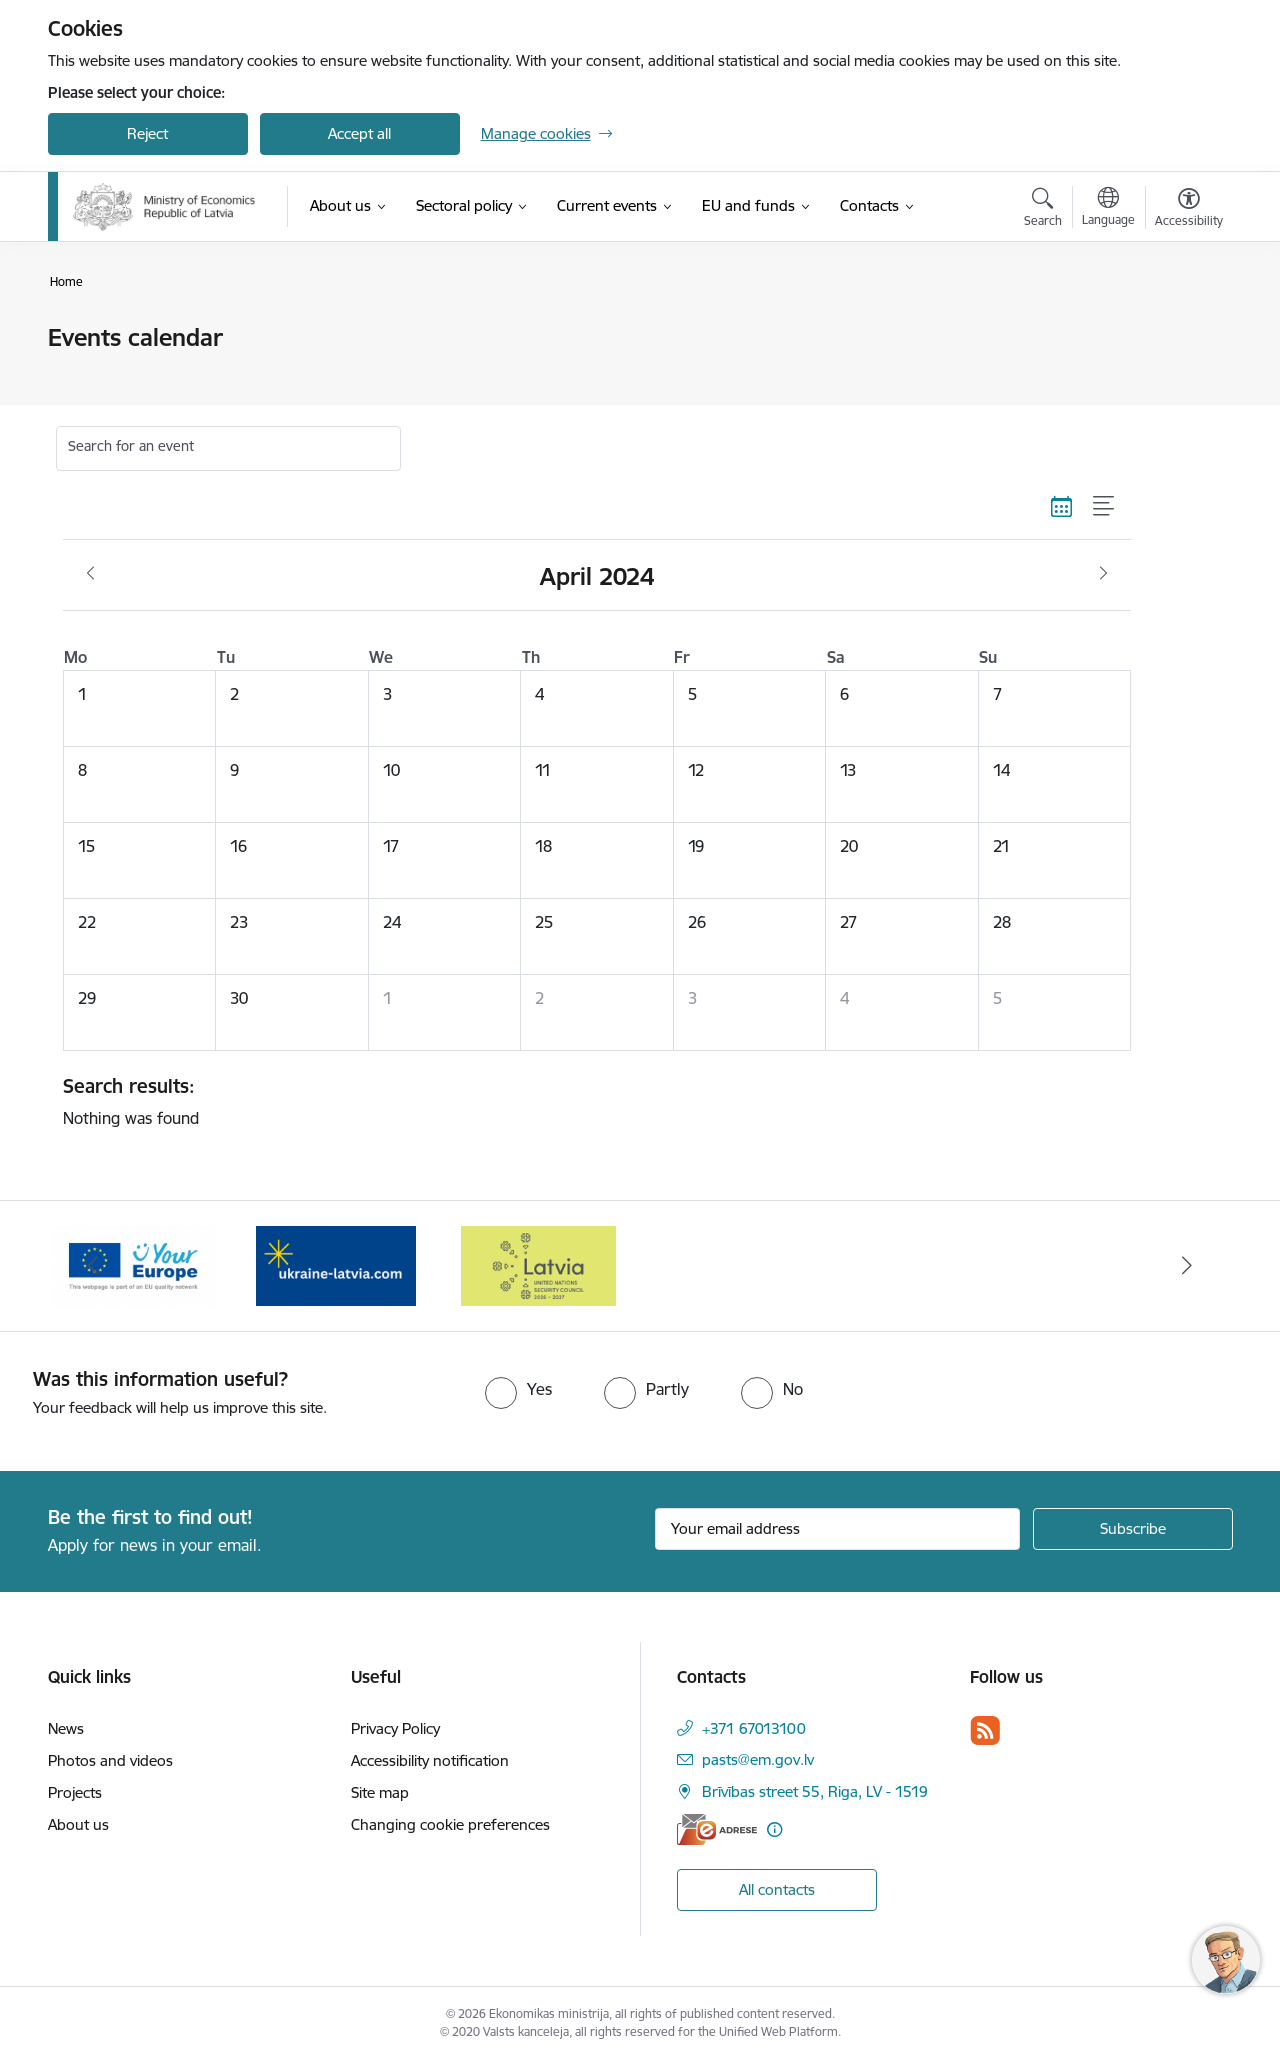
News (66, 1728)
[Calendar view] (1062, 506)
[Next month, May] (1103, 574)
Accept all (359, 133)
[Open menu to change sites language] (1108, 209)
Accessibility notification (430, 1760)
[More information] (774, 1829)
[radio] (518, 1389)
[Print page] (1183, 329)
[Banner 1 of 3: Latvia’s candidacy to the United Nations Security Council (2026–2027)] (538, 1264)
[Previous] (94, 1266)
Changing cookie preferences (450, 1824)
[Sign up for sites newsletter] (1133, 1529)
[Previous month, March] (90, 574)
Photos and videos (110, 1760)
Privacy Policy (395, 1728)
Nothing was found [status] (590, 1101)
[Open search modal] (1043, 210)
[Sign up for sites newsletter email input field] (837, 1529)
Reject (147, 133)
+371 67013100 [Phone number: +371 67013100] (754, 1728)
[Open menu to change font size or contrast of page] (1189, 210)
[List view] (1104, 506)
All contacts (777, 1889)
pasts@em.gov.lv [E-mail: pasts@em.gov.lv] (758, 1759)
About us (78, 1824)
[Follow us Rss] (985, 1730)
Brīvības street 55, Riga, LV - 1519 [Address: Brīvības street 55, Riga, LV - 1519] (815, 1791)
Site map (380, 1792)
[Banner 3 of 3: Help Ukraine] (336, 1264)
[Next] (1187, 1266)
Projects (75, 1792)
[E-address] (717, 1829)
